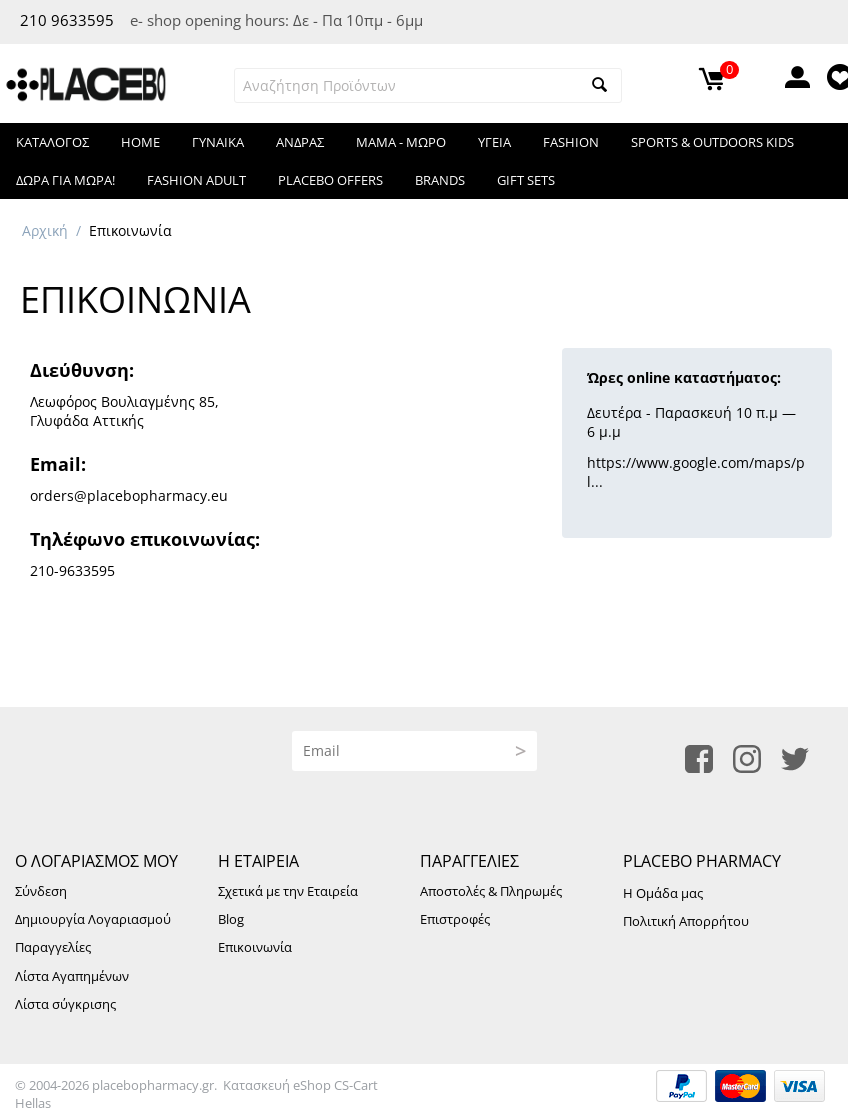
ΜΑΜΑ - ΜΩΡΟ (401, 142)
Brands (440, 180)
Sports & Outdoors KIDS (712, 142)
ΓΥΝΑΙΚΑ (218, 142)
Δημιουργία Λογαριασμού (93, 919)
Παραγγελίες (53, 947)
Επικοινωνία (255, 947)
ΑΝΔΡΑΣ (300, 142)
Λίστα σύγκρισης (65, 1004)
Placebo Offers (330, 180)
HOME (140, 142)
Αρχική (45, 230)
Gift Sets (526, 180)
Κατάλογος (52, 142)
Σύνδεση (41, 891)
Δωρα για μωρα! (65, 180)
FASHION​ (571, 142)
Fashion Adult (196, 180)
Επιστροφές (455, 919)
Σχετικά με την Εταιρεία (288, 891)
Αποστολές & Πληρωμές (491, 891)
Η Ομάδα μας (663, 893)
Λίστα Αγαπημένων (72, 976)
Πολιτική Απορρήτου (686, 921)
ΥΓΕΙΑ (494, 142)
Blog (231, 919)
